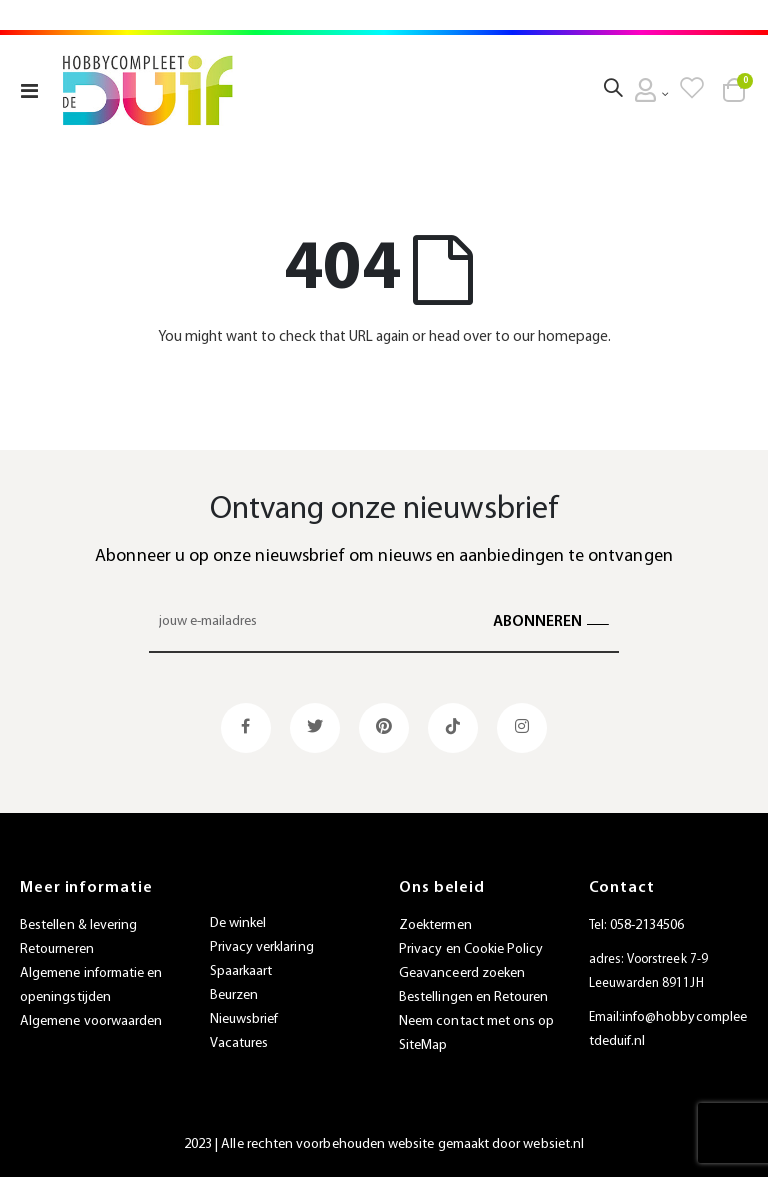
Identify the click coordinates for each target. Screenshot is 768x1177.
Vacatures (239, 1043)
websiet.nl (553, 1144)
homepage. (574, 337)
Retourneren (57, 949)
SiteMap (423, 1045)
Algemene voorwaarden (91, 1021)
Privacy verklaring (262, 947)
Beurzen (234, 995)
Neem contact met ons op (477, 1021)
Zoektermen (435, 925)
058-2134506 (647, 925)
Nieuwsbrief (244, 1019)
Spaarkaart (241, 971)
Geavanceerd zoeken (462, 973)
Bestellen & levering (78, 925)
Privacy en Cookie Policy (471, 949)
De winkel (238, 923)
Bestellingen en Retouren (474, 997)
